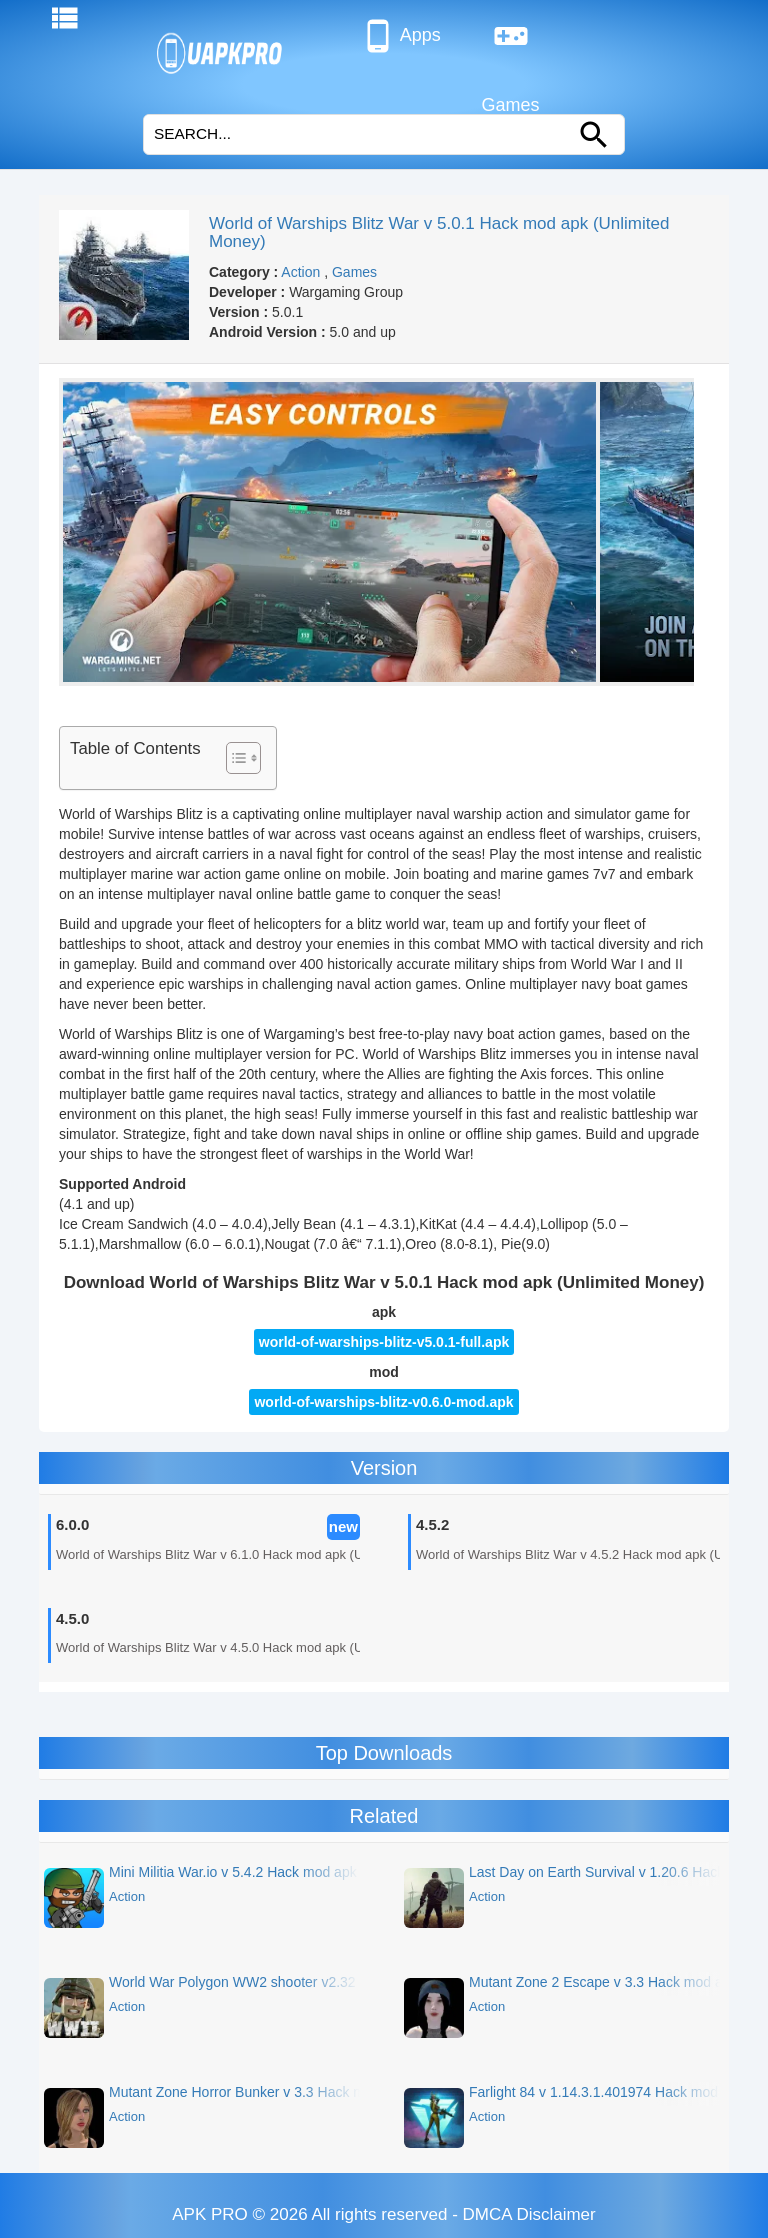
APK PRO (210, 2214)
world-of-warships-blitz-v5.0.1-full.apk (384, 1342)
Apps (400, 36)
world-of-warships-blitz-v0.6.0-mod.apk (383, 1402)
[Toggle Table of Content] (233, 758)
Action (300, 272)
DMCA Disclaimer (529, 2214)
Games (511, 44)
